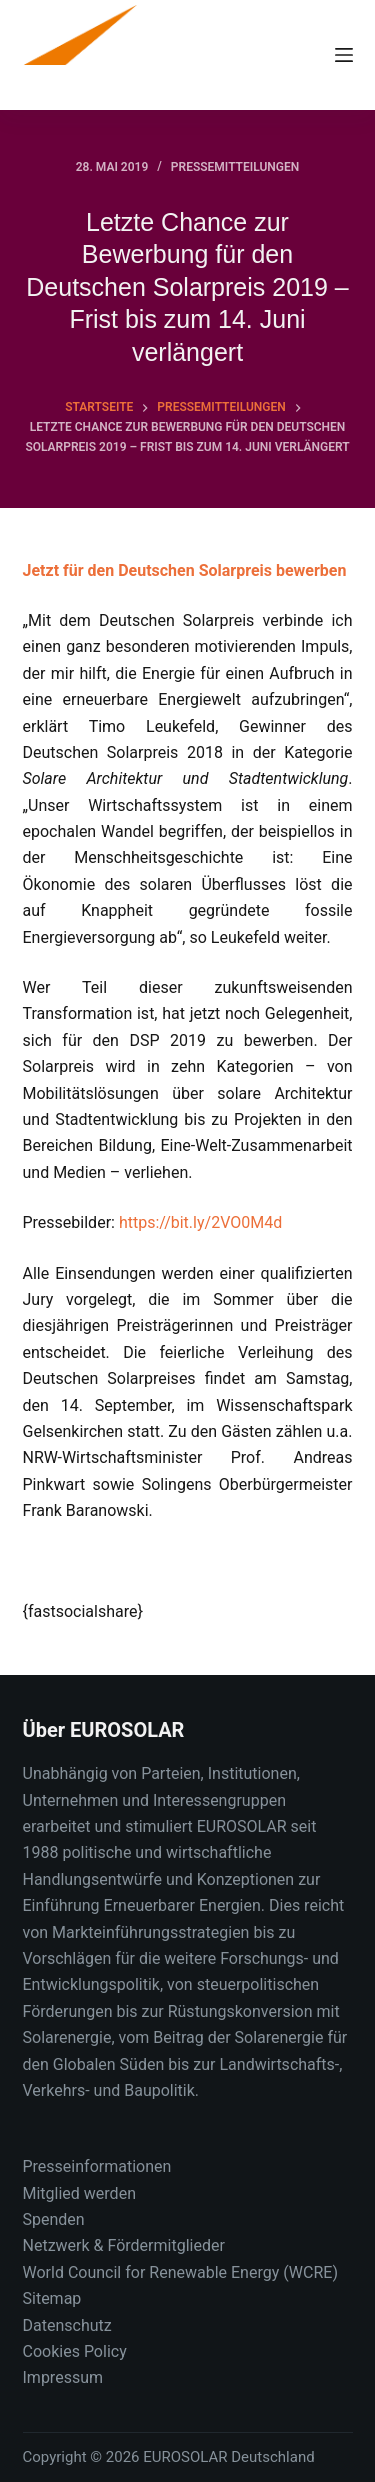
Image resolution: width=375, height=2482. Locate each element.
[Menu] (344, 55)
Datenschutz (67, 2325)
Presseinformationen (97, 2166)
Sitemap (52, 2298)
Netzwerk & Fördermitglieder (124, 2245)
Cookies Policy (75, 2351)
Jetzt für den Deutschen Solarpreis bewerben (185, 570)
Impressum (63, 2377)
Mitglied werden (79, 2193)
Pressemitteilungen (235, 167)
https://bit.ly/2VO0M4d (200, 1222)
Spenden (54, 2219)
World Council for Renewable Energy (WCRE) (180, 2272)
